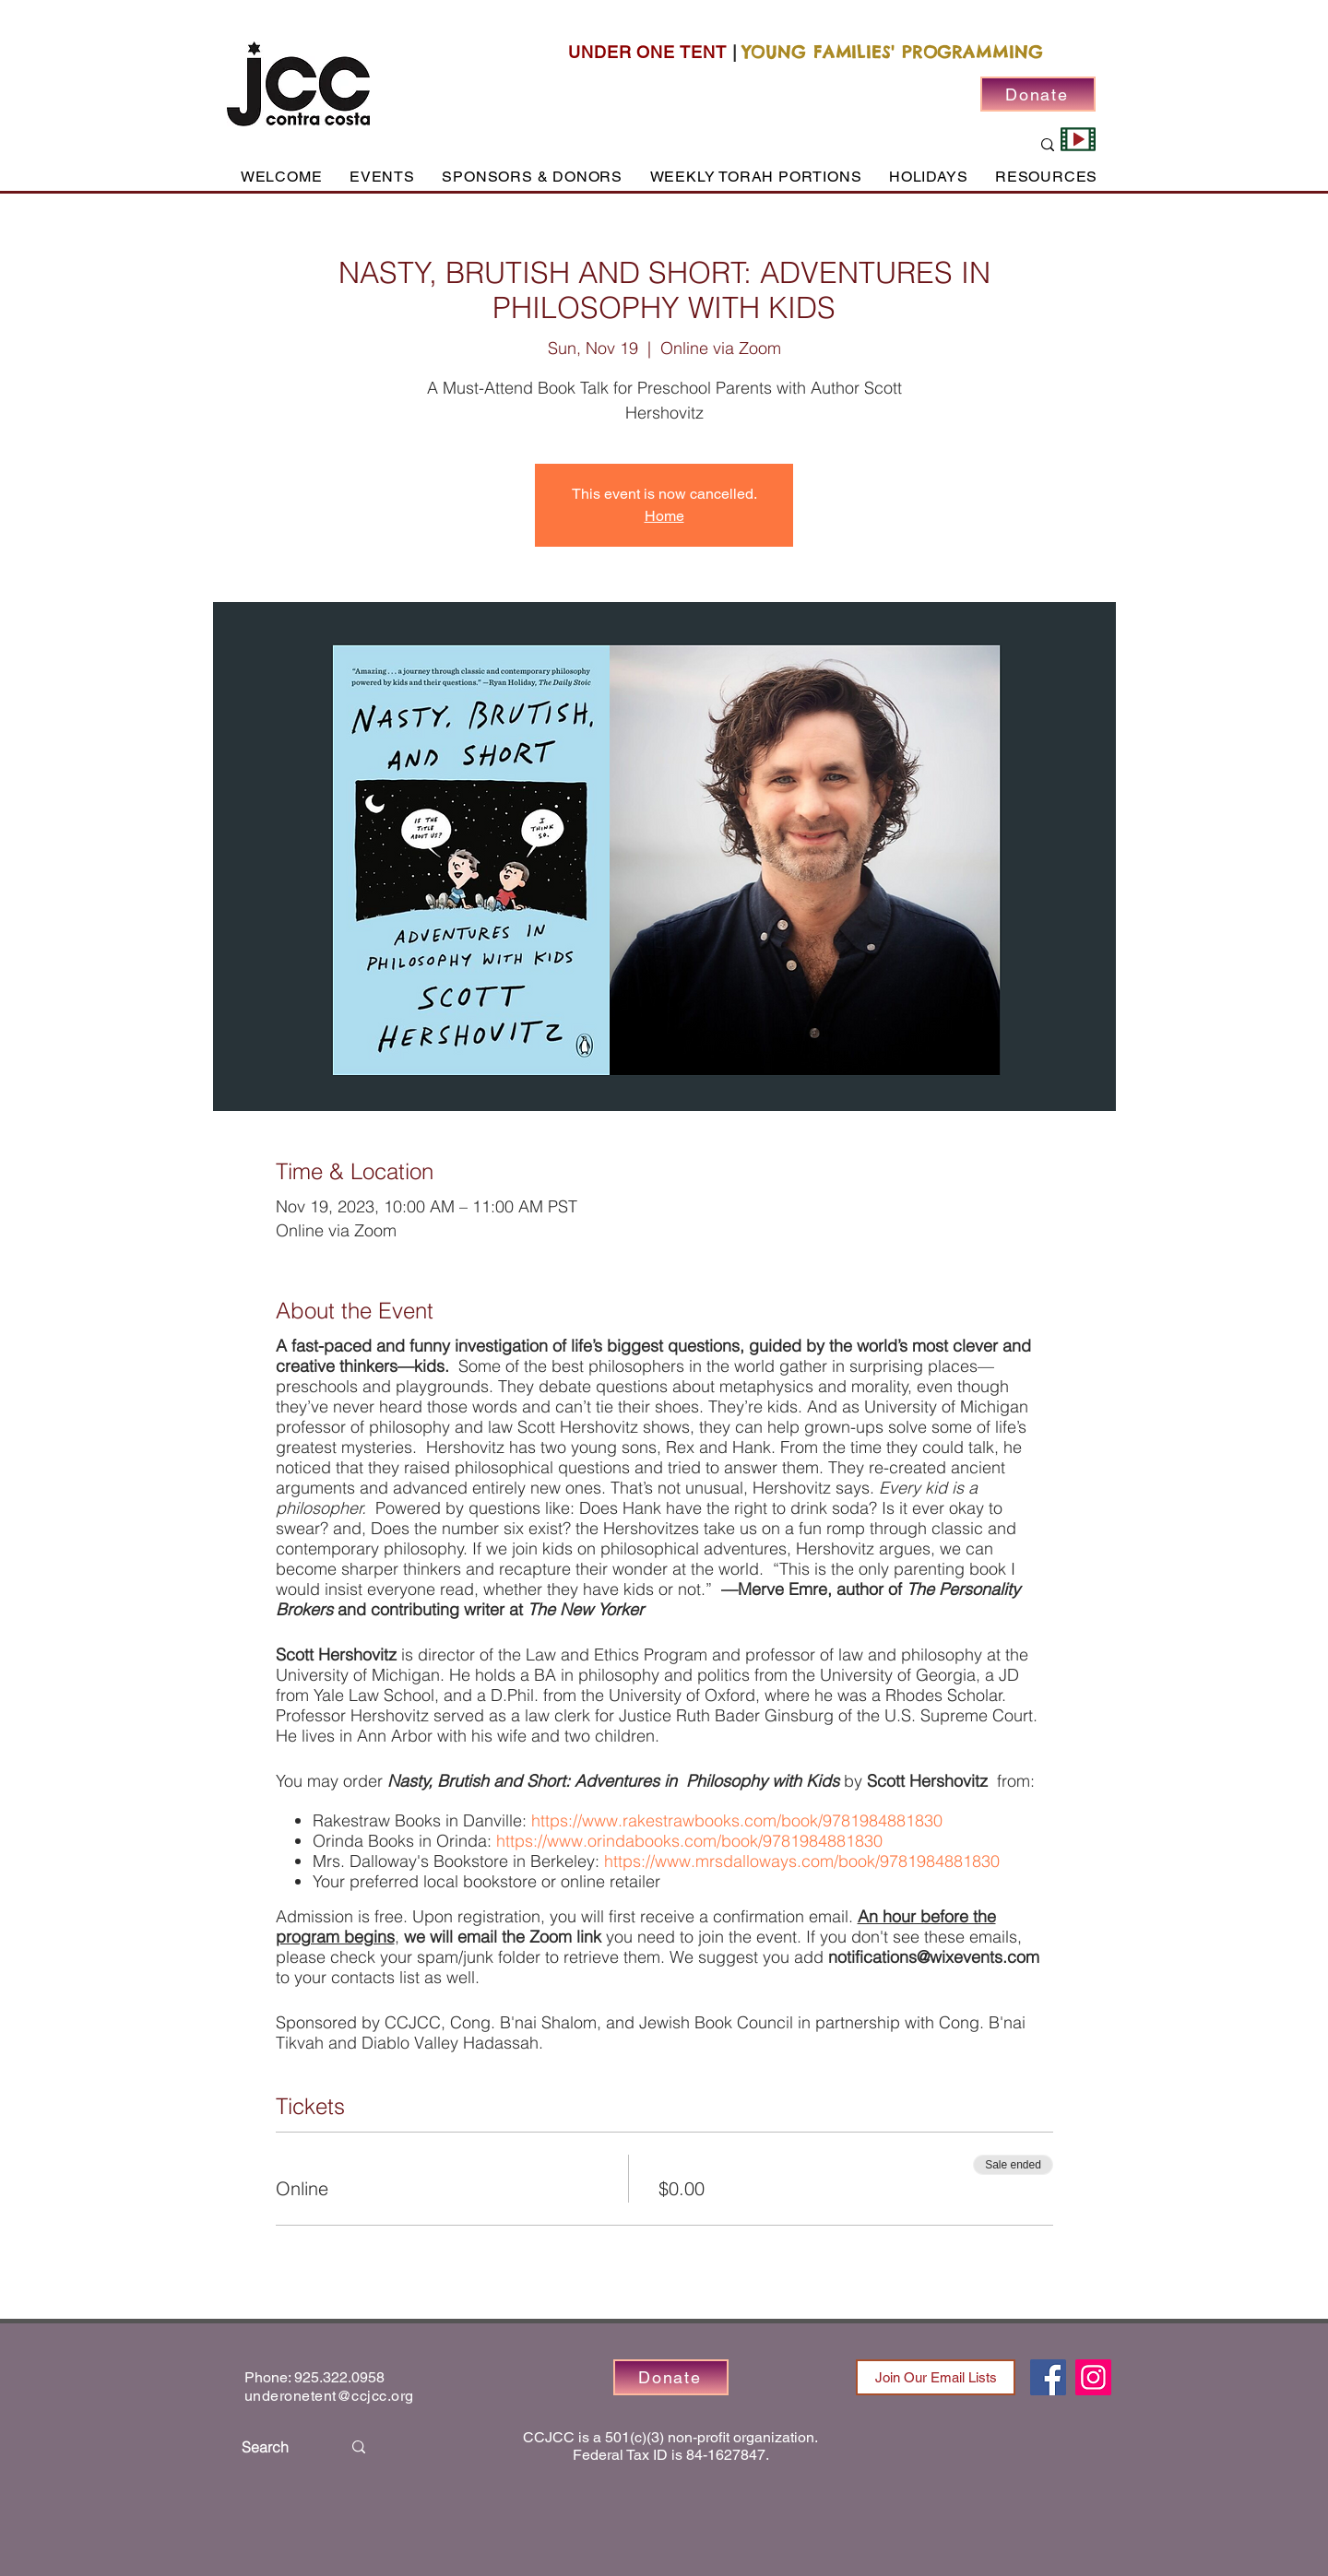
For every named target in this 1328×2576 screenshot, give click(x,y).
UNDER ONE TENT (647, 52)
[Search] (278, 2446)
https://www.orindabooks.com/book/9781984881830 (689, 1840)
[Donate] (1038, 94)
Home (664, 516)
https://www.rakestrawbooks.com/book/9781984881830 (737, 1820)
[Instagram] (1093, 2377)
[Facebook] (1048, 2377)
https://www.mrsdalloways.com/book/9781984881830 (799, 1861)
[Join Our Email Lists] (935, 2377)
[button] (382, 176)
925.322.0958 (339, 2377)
